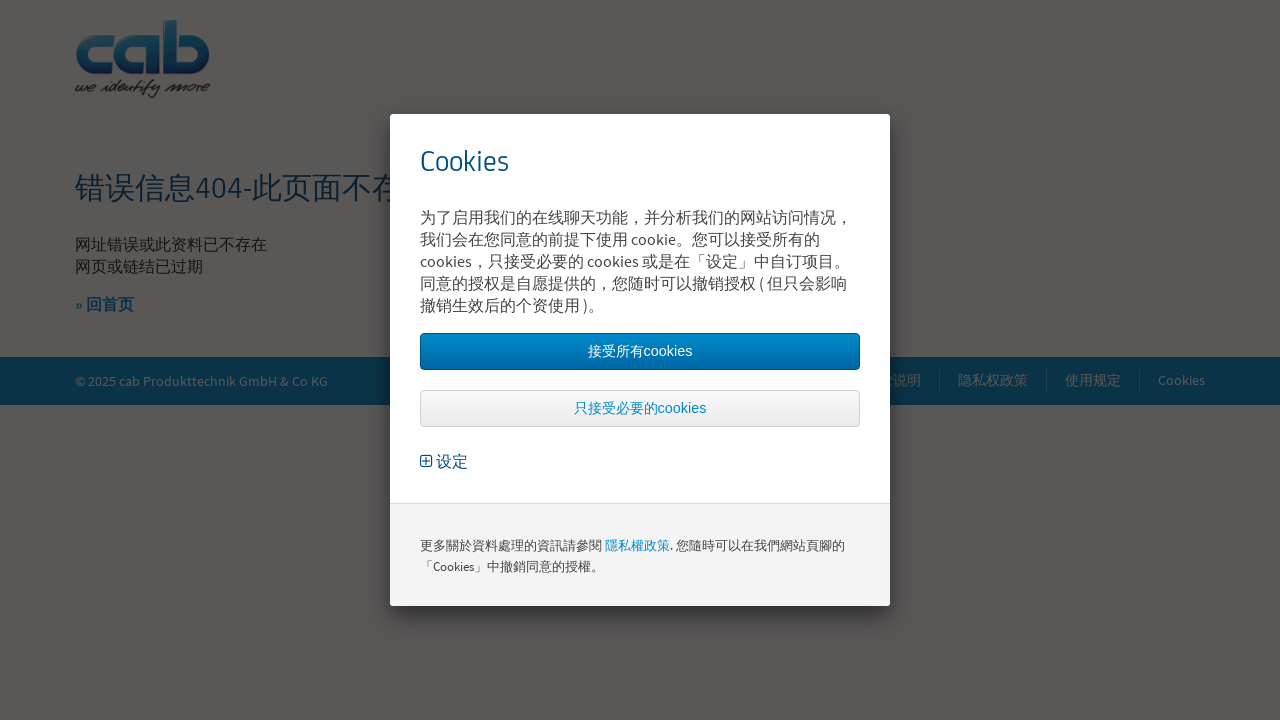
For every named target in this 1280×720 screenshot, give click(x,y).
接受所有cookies (640, 351)
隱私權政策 (637, 545)
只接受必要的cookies (640, 408)
